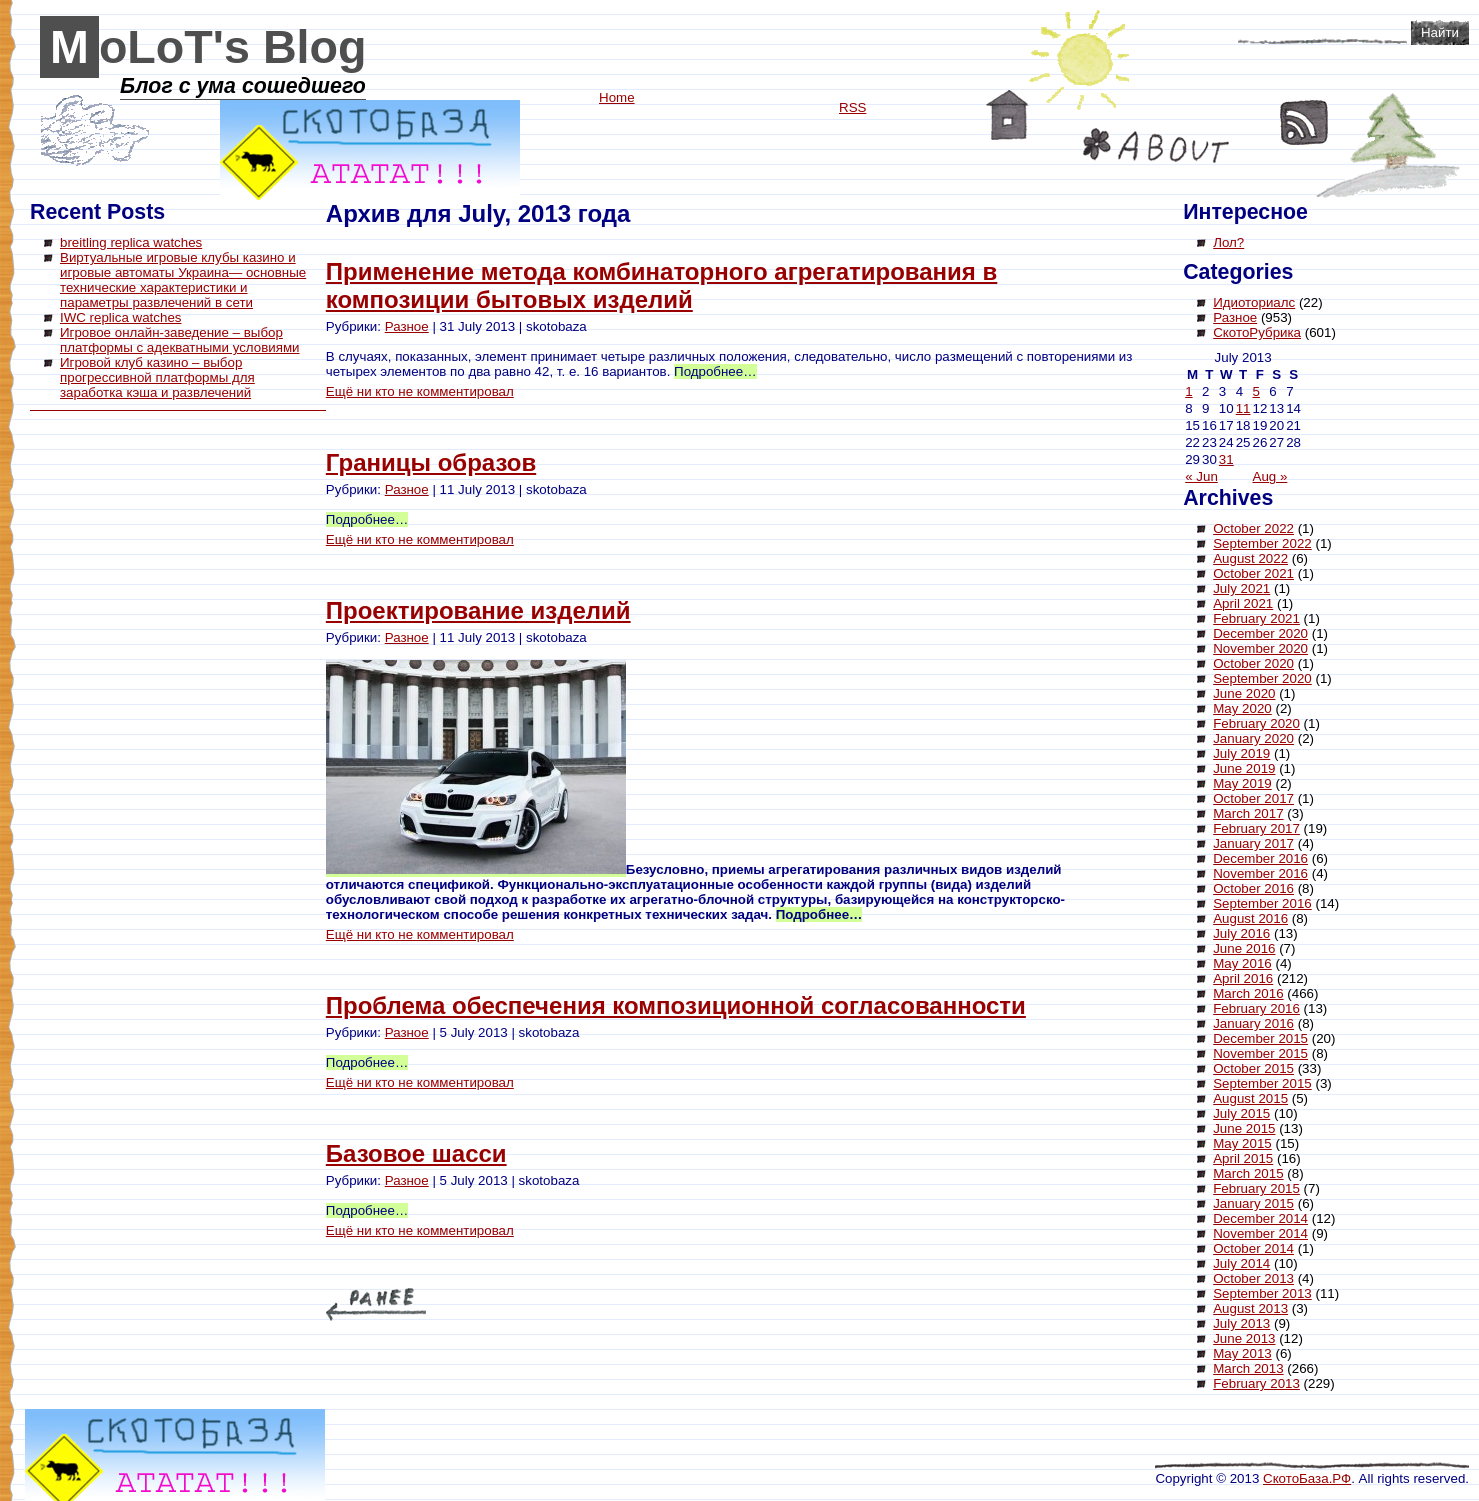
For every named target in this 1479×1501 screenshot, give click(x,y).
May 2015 (1242, 1143)
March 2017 (1248, 813)
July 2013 (1241, 1323)
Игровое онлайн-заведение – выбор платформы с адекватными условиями (180, 340)
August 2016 (1250, 918)
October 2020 (1253, 663)
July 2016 (1241, 933)
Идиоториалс (1254, 302)
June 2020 (1244, 693)
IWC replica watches (120, 317)
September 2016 (1262, 903)
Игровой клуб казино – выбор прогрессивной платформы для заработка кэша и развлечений (157, 377)
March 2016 (1248, 993)
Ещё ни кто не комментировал (420, 391)
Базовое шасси (416, 1153)
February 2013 (1256, 1383)
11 (1243, 408)
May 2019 (1242, 783)
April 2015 (1243, 1158)
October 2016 (1253, 888)
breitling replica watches (131, 242)
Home (1007, 115)
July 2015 (1241, 1113)
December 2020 (1260, 633)
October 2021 (1253, 573)
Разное (407, 326)
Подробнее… (715, 371)
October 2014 (1253, 1248)
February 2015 (1256, 1188)
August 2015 (1250, 1098)
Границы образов (431, 462)
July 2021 (1241, 588)
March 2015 (1248, 1173)
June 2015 (1244, 1128)
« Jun (1201, 476)
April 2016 (1243, 978)
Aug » (1270, 476)
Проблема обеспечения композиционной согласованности (676, 1005)
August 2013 (1250, 1308)
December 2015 (1260, 1038)
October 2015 (1253, 1068)
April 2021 (1243, 603)
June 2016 (1244, 948)
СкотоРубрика (1257, 332)
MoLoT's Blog (208, 47)
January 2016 (1253, 1023)
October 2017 (1253, 798)
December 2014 (1260, 1218)
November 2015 (1260, 1053)
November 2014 (1260, 1233)
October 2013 (1253, 1278)
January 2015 (1253, 1203)
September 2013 (1262, 1293)
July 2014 (1241, 1263)
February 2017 (1256, 828)
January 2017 (1253, 843)
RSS (1304, 122)
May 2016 (1242, 963)
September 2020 (1262, 678)
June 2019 (1244, 768)
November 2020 (1260, 648)
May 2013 (1242, 1353)
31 (1226, 459)
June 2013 (1244, 1338)
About (1156, 145)
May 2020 (1242, 708)
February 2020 (1256, 723)
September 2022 (1262, 543)
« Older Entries (376, 1304)
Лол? (1228, 242)
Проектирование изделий (478, 610)
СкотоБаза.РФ (1307, 1478)
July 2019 (1241, 753)
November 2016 (1260, 873)
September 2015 (1262, 1083)
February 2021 (1256, 618)
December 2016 (1260, 858)
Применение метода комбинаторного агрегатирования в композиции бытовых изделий (662, 285)
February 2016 (1256, 1008)
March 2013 (1248, 1368)
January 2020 (1253, 738)
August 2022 (1250, 558)
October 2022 (1253, 528)
